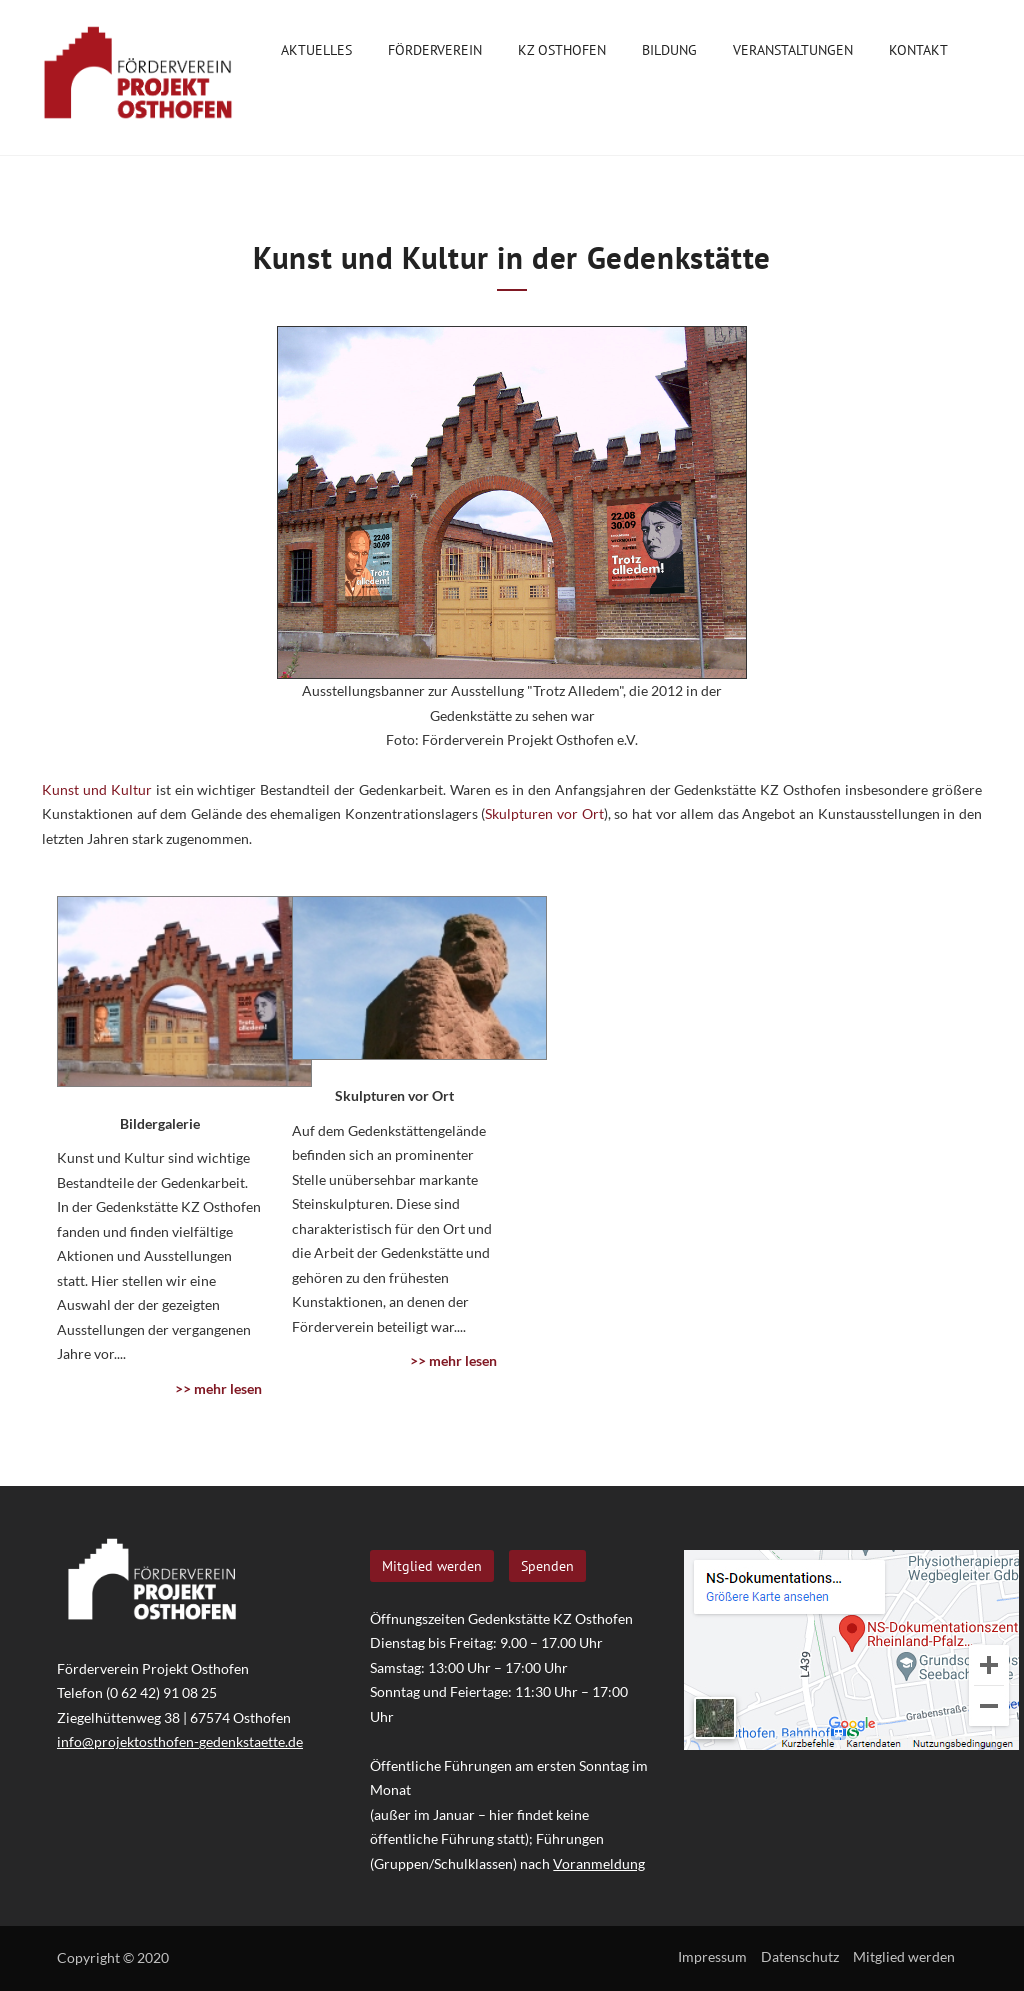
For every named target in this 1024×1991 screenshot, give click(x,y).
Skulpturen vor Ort (544, 813)
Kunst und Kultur (97, 789)
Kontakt (918, 54)
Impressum (712, 1956)
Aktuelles (316, 50)
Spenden (547, 1566)
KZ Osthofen (562, 54)
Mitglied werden (432, 1566)
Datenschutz (800, 1956)
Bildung (669, 54)
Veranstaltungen (793, 54)
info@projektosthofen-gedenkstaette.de (180, 1741)
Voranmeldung (599, 1863)
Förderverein (435, 54)
